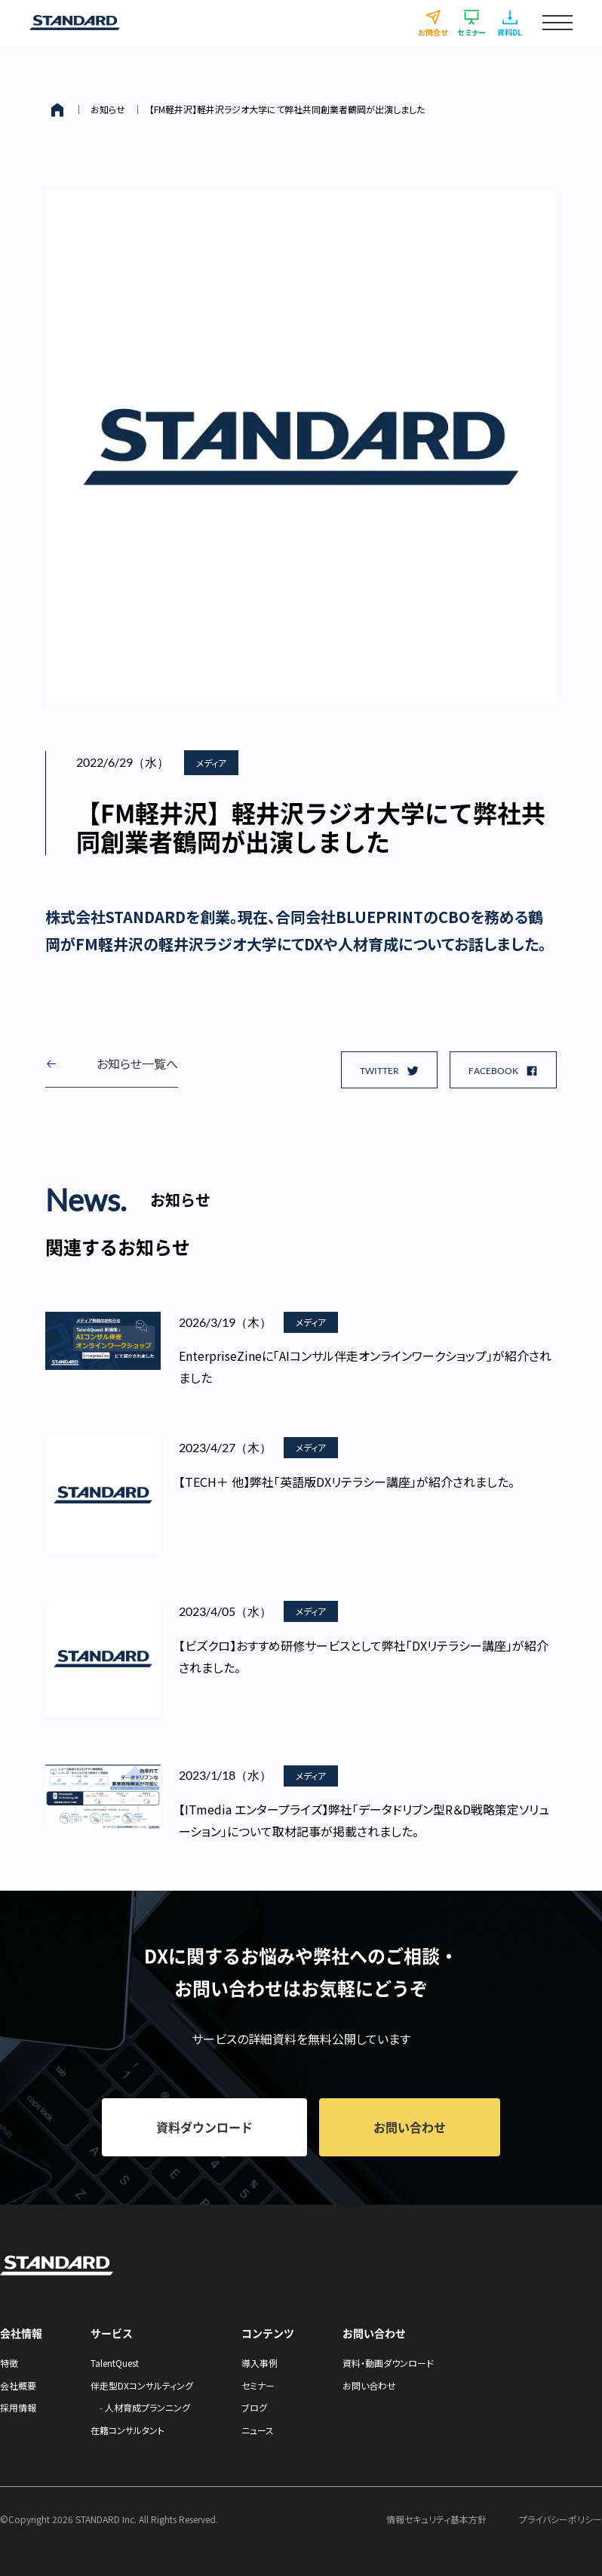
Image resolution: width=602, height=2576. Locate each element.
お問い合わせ (369, 2385)
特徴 (9, 2362)
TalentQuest (115, 2362)
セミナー (258, 2385)
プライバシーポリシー (560, 2519)
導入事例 (259, 2362)
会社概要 (18, 2385)
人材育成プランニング (147, 2407)
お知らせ (108, 109)
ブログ (254, 2407)
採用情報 (18, 2407)
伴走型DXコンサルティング (142, 2385)
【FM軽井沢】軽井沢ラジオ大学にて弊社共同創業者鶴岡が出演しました (287, 109)
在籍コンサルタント (127, 2430)
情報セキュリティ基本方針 (436, 2519)
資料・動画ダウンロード (388, 2362)
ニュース (257, 2430)
